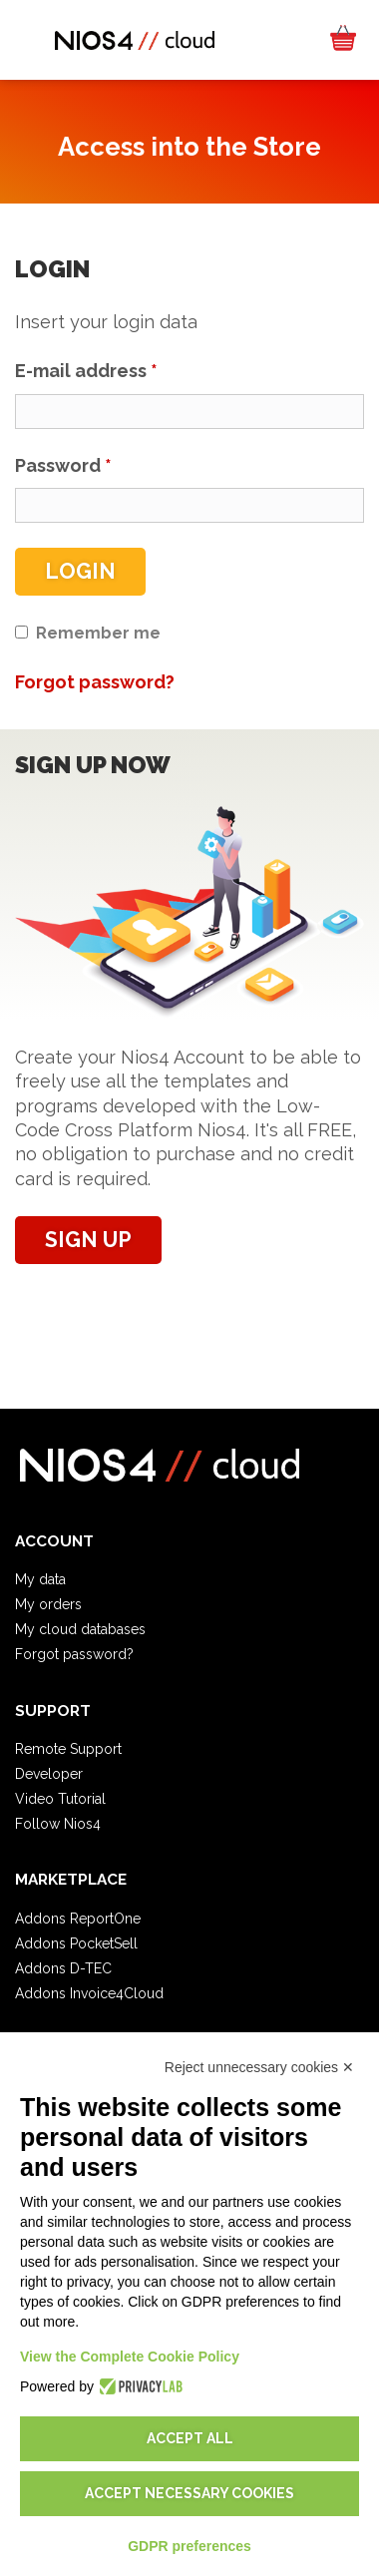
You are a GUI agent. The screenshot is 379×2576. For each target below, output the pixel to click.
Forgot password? (74, 1654)
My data (40, 1579)
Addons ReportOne (78, 1919)
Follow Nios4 (58, 1824)
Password (63, 465)
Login (80, 571)
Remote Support (68, 1749)
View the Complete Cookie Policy (129, 2356)
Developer (49, 1774)
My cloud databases (80, 1629)
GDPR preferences (189, 2546)
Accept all (190, 2438)
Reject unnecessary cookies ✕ (259, 2067)
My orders (48, 1604)
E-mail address (86, 370)
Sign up (88, 1239)
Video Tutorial (60, 1799)
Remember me (98, 633)
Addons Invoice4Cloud (89, 1993)
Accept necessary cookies (189, 2493)
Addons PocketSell (76, 1943)
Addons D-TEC (63, 1968)
